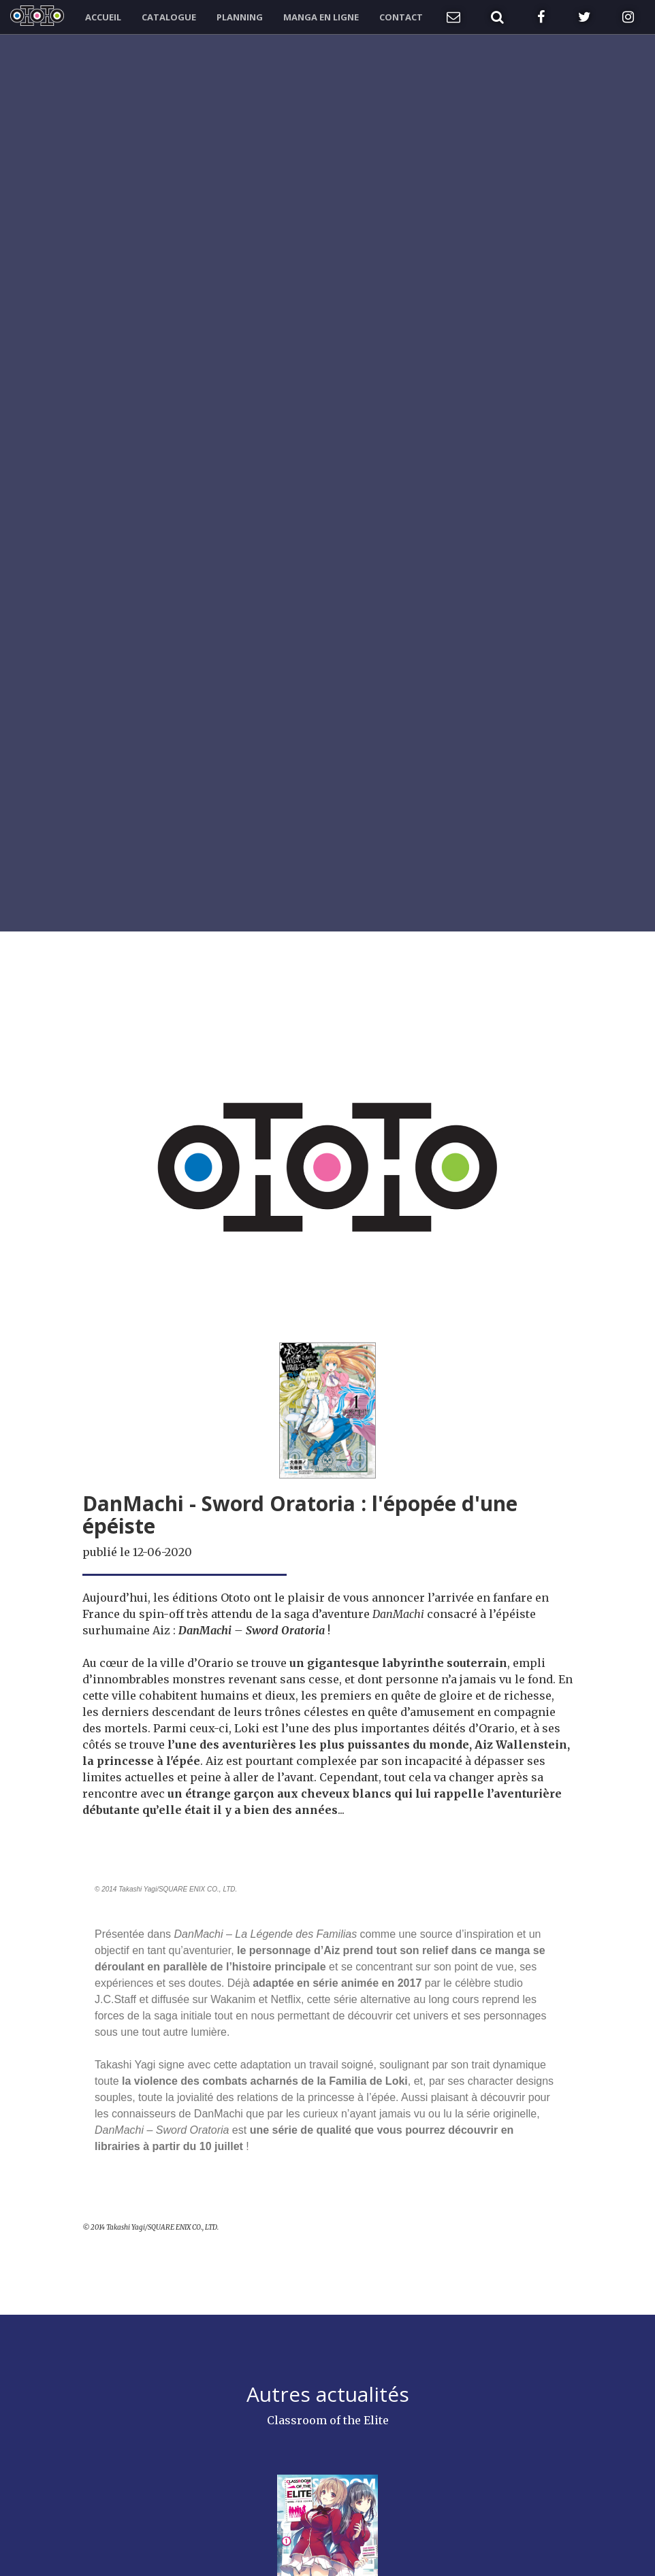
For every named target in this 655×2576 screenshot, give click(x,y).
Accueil (103, 17)
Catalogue (169, 17)
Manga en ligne (321, 17)
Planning (240, 17)
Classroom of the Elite (328, 2420)
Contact (401, 17)
